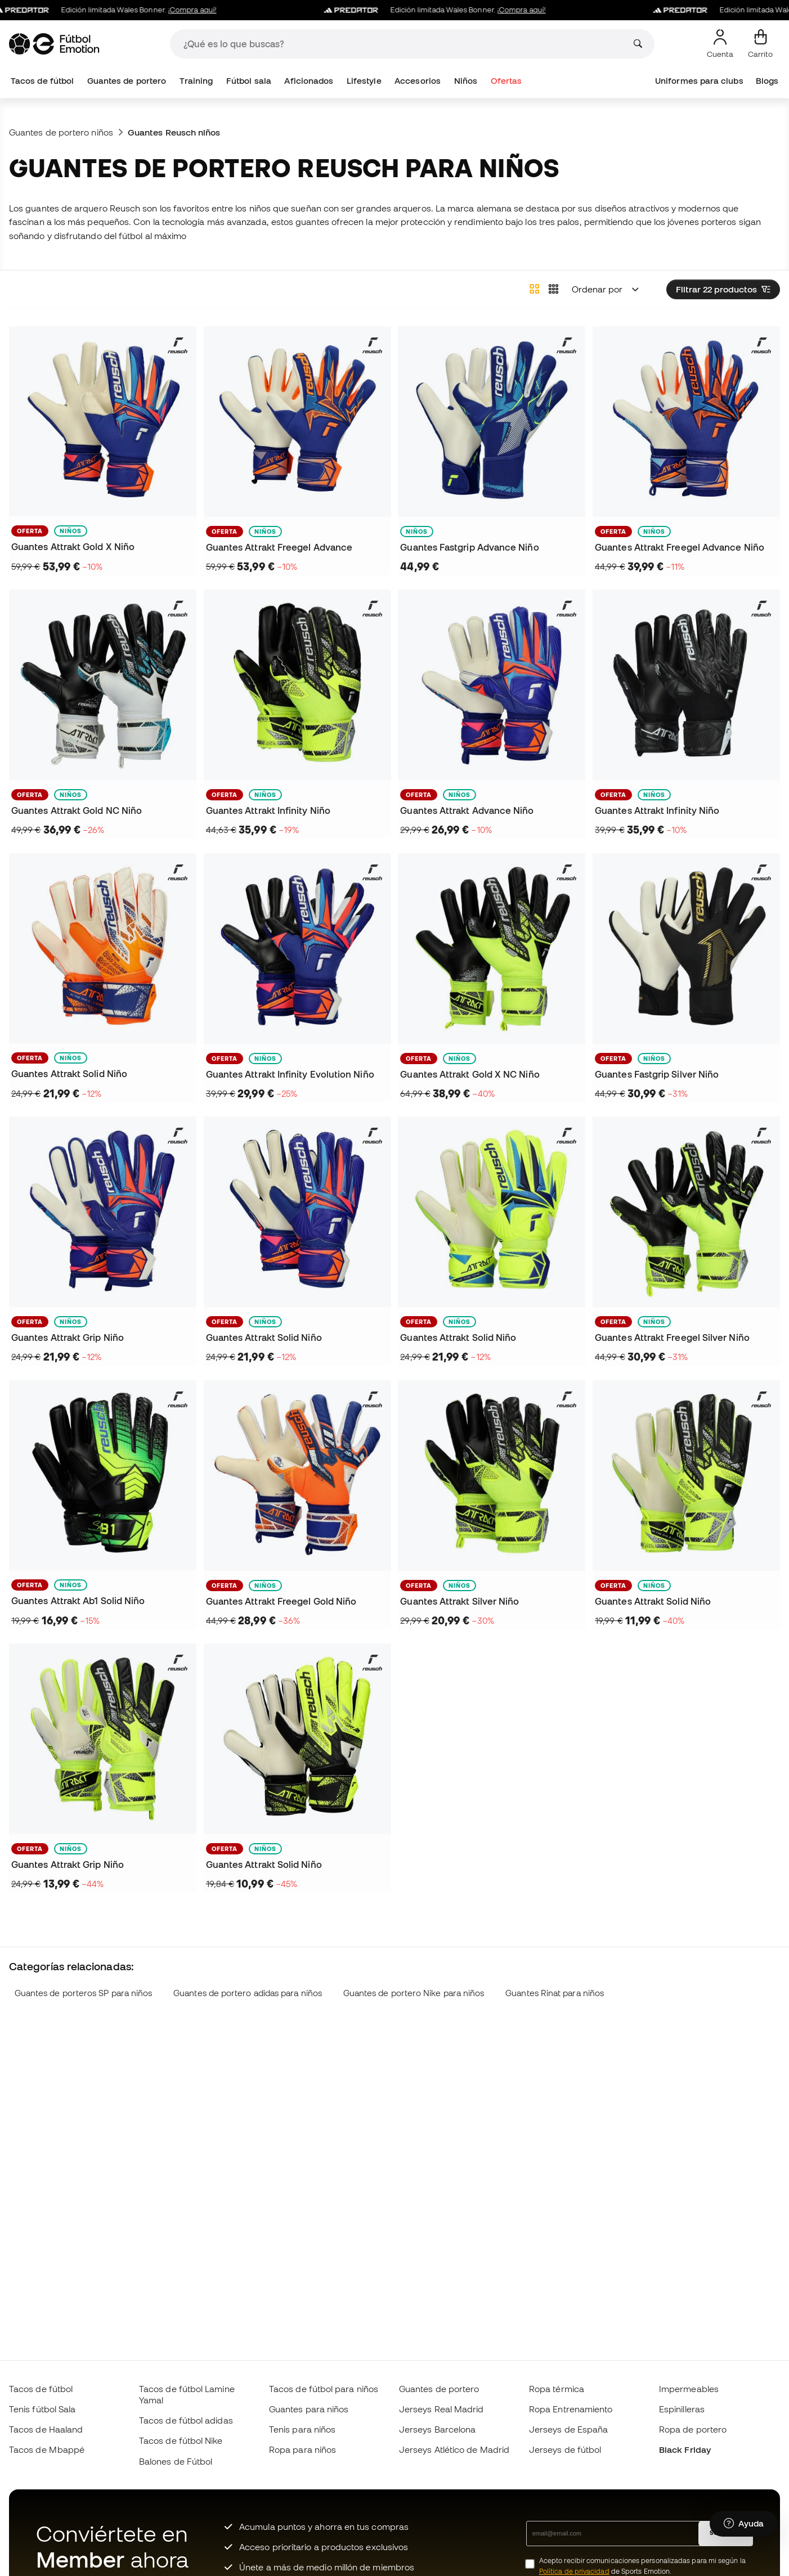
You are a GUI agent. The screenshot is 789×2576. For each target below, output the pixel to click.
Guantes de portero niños (61, 132)
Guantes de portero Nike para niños (414, 1993)
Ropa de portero (693, 2429)
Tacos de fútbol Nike (181, 2440)
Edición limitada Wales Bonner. (115, 10)
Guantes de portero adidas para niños (247, 1993)
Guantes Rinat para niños (554, 1993)
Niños (465, 80)
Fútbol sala (248, 80)
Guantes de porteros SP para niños (84, 1993)
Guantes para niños (308, 2409)
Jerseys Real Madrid (441, 2409)
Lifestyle (364, 80)
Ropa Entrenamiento (570, 2409)
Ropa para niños (302, 2449)
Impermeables (689, 2389)
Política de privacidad (574, 2571)
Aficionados (308, 80)
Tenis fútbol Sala (42, 2409)
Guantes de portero (126, 80)
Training (196, 80)
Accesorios (417, 80)
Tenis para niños (302, 2429)
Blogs (767, 80)
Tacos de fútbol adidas (186, 2420)
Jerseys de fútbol (565, 2449)
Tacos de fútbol (42, 80)
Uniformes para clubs (699, 80)
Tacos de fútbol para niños (323, 2389)
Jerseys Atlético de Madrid (454, 2449)
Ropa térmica (556, 2389)
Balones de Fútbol (175, 2461)
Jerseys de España (568, 2429)
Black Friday (685, 2449)
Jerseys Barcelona (437, 2429)
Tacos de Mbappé (46, 2449)
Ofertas (506, 80)
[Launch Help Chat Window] (744, 2524)
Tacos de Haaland (46, 2429)
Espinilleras (682, 2409)
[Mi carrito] (760, 43)
